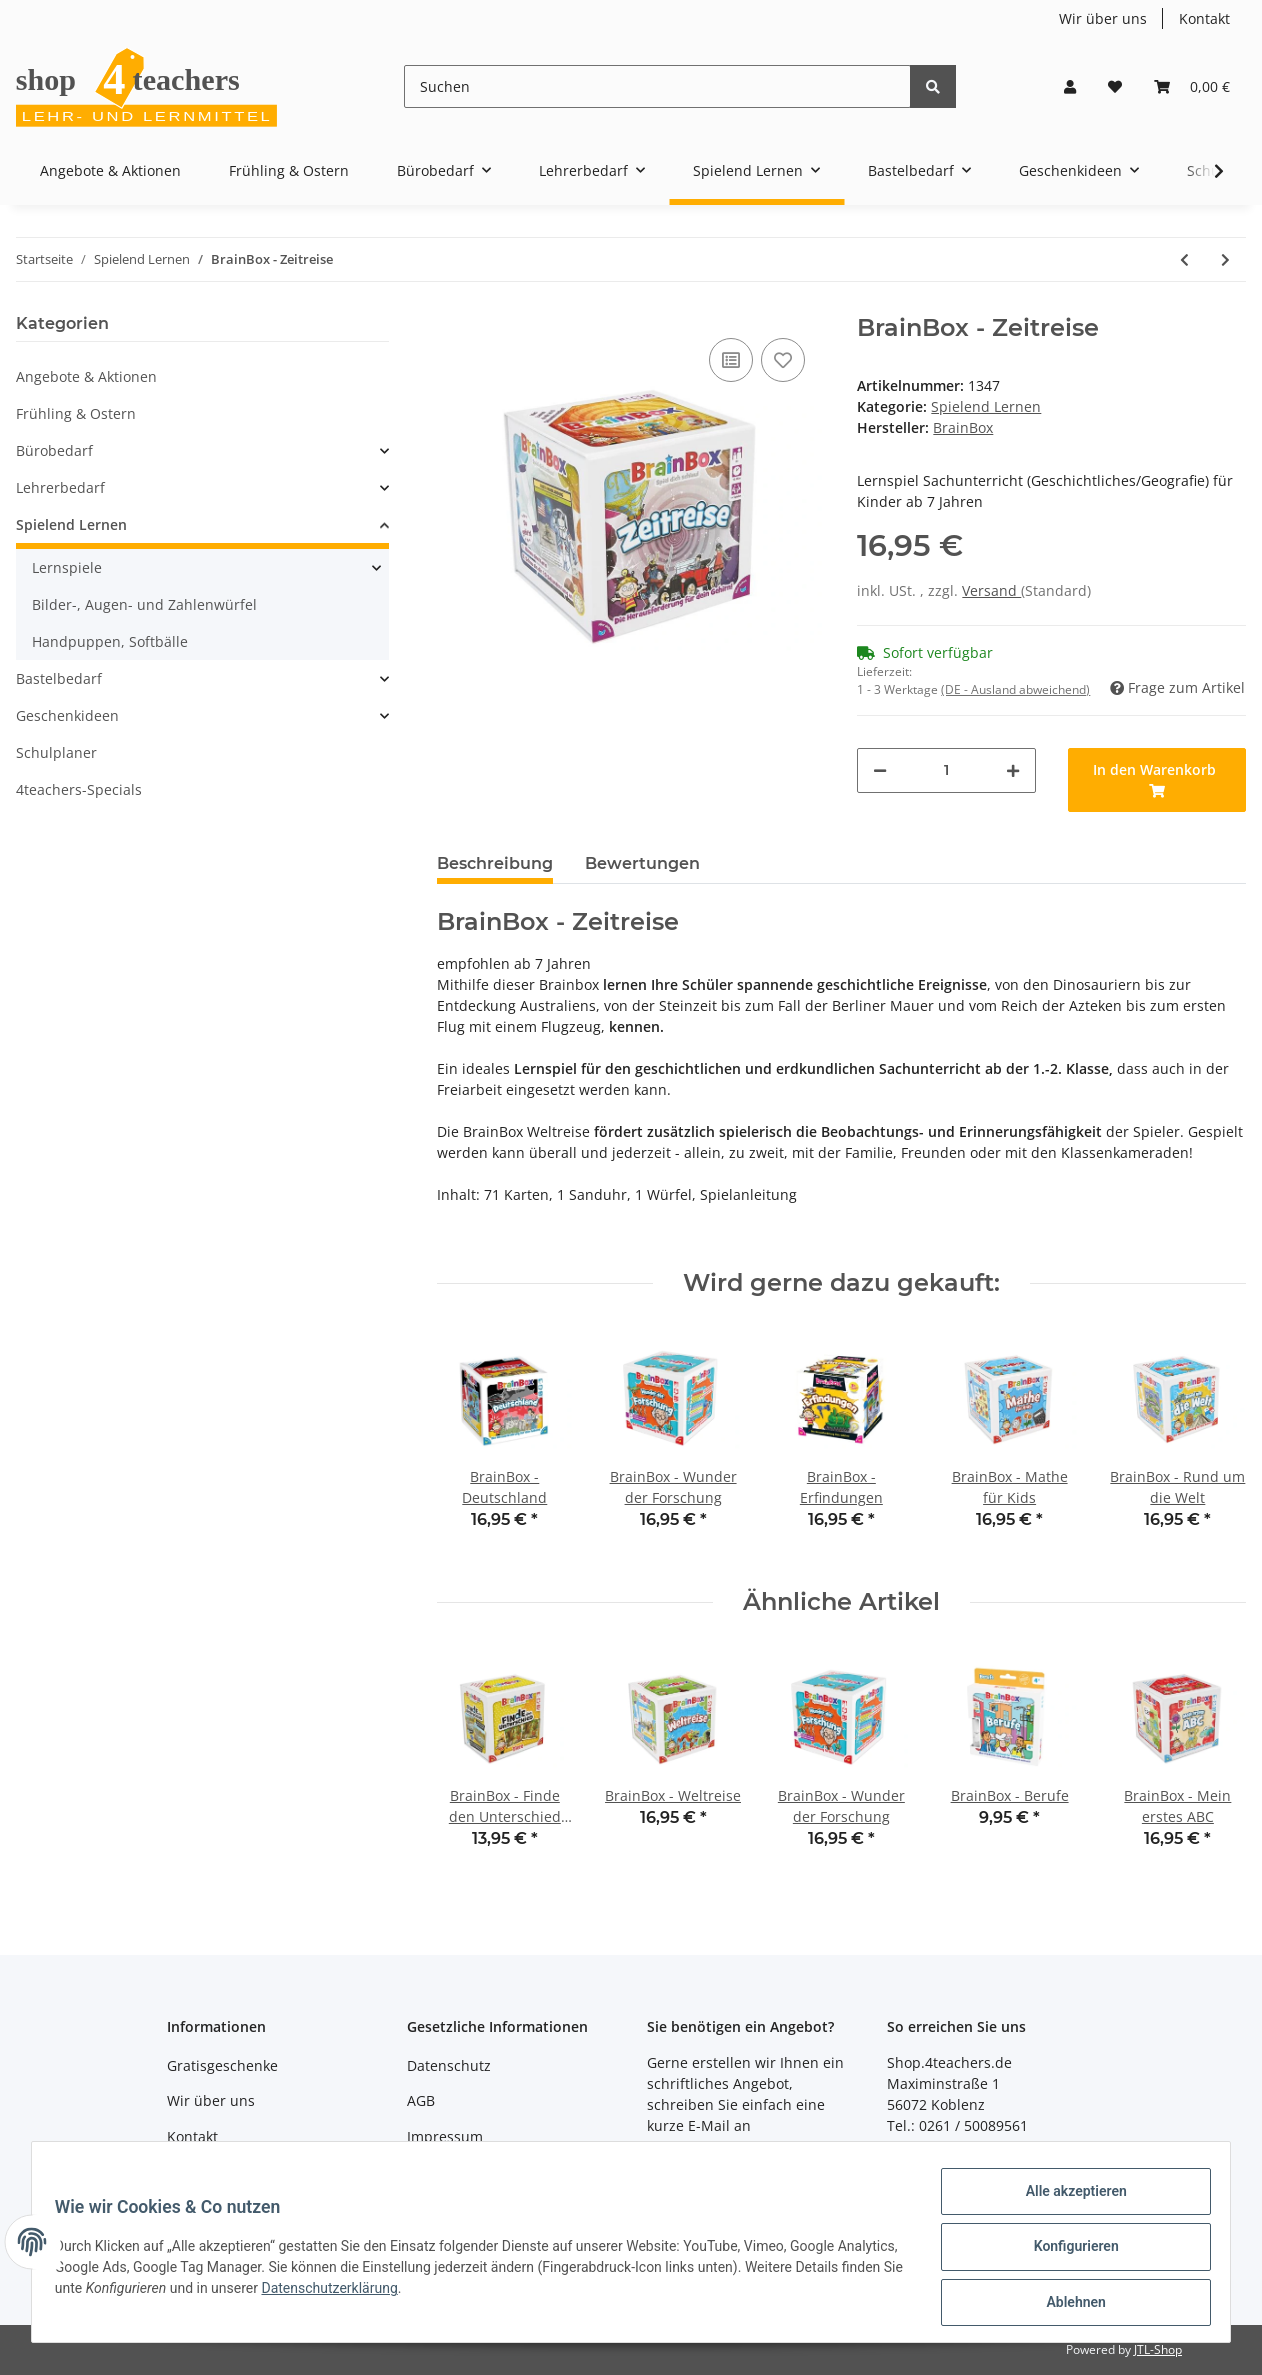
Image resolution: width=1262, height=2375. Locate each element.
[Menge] (946, 770)
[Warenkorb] (1192, 86)
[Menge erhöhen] (1013, 770)
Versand (991, 590)
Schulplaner (56, 752)
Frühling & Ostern (76, 413)
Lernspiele (67, 567)
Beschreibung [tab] (495, 863)
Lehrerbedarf (60, 487)
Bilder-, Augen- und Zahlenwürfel (144, 604)
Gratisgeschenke (222, 2065)
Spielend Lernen (986, 406)
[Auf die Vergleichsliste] (731, 360)
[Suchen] (657, 86)
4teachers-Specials (79, 789)
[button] (1070, 86)
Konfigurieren (1066, 2252)
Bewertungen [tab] (642, 863)
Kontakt (1204, 18)
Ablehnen (1066, 2304)
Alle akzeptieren (1066, 2200)
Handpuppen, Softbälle (110, 641)
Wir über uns (1103, 18)
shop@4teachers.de (713, 2146)
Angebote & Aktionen (86, 376)
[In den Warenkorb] (1157, 780)
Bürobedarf (54, 450)
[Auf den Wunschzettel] (783, 360)
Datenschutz (449, 2065)
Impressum (445, 2136)
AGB (421, 2100)
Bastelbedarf (59, 678)
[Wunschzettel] (1115, 86)
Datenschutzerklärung (450, 2294)
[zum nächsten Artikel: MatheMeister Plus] (1225, 259)
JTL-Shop (1158, 2349)
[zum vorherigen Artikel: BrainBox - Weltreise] (1184, 259)
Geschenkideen (67, 715)
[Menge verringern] (880, 770)
